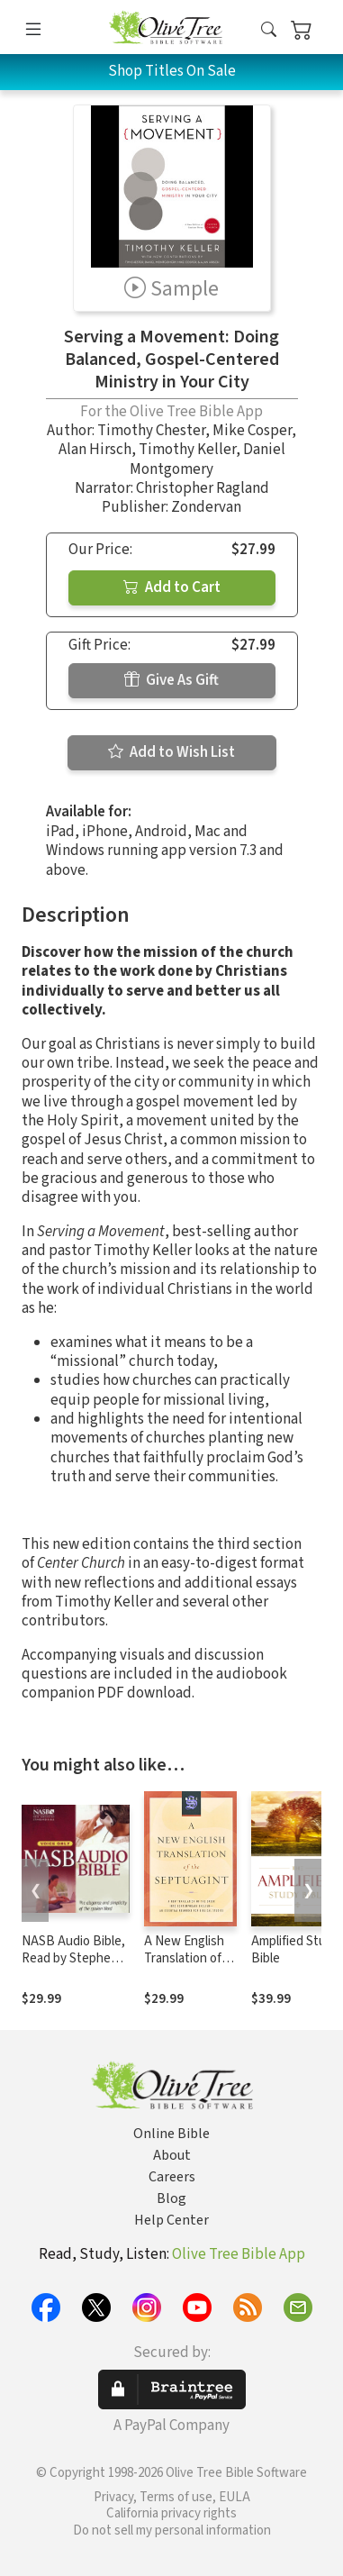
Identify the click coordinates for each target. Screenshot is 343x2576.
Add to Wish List (171, 752)
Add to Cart (172, 587)
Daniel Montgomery (207, 459)
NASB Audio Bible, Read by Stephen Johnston (73, 1958)
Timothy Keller (187, 449)
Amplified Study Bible (295, 1950)
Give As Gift (171, 680)
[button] (268, 30)
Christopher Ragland (202, 488)
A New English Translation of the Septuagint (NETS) (187, 1967)
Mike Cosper (252, 430)
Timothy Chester (151, 430)
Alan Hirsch (95, 449)
